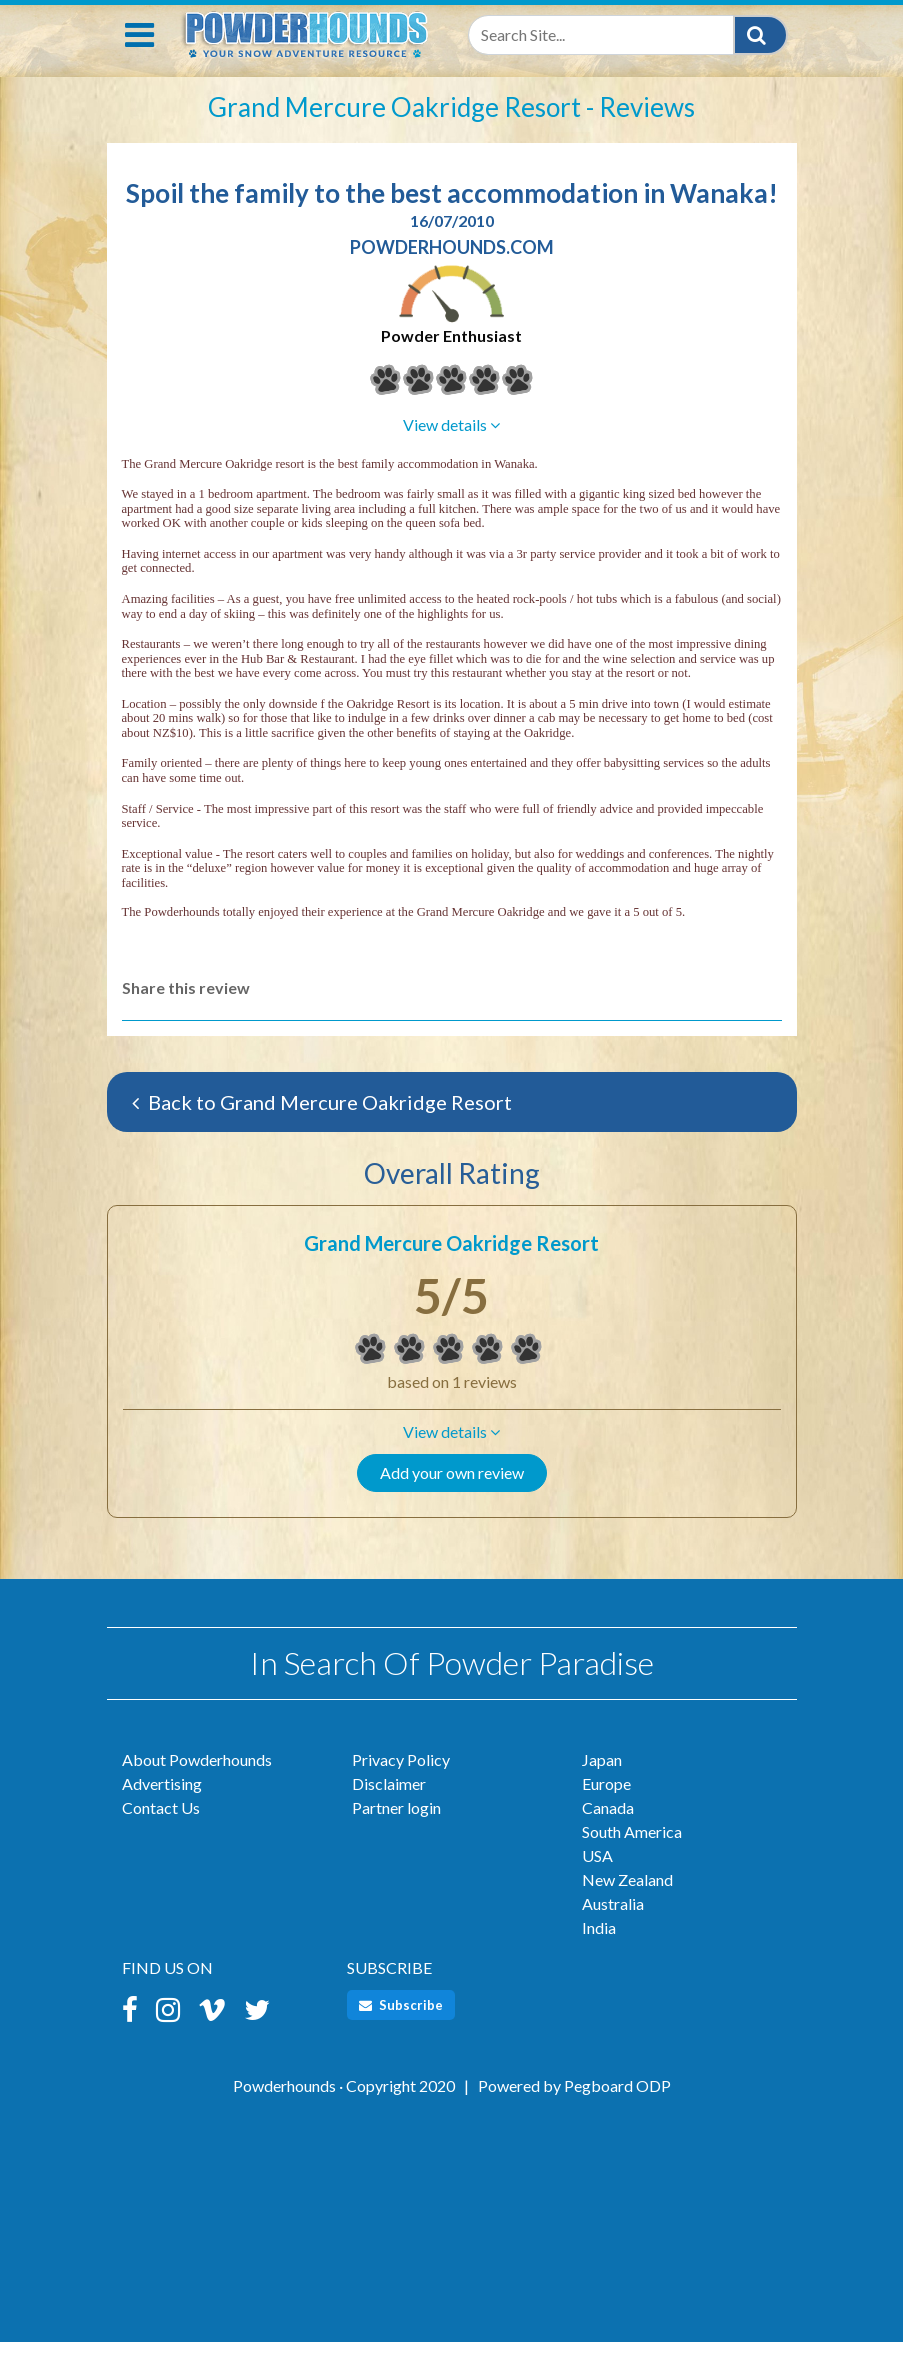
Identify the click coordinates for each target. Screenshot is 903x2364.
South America (632, 1853)
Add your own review (452, 1494)
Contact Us (161, 1829)
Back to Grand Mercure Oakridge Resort (322, 1124)
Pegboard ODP (617, 2107)
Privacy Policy (401, 1781)
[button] (452, 1454)
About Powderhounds (197, 1781)
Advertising (162, 1805)
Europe (606, 1805)
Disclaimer (389, 1805)
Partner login (396, 1829)
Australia (613, 1925)
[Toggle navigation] (139, 57)
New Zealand (627, 1901)
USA (597, 1877)
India (599, 1949)
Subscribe (401, 2027)
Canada (608, 1829)
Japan (602, 1781)
